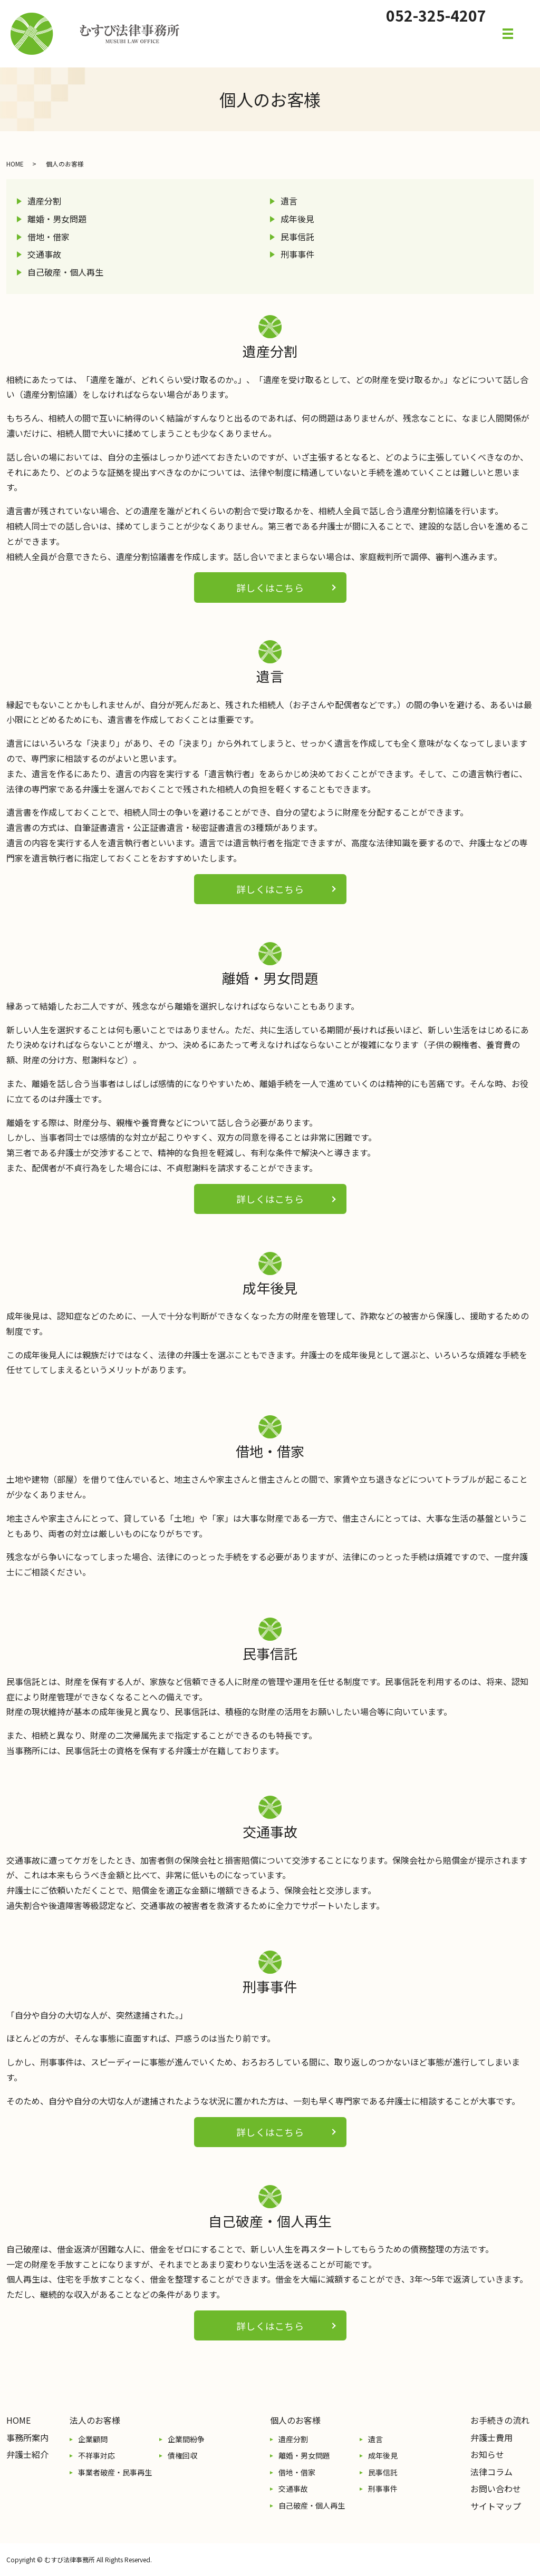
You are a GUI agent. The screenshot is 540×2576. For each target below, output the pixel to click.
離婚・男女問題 (56, 218)
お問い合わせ (495, 2488)
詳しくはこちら (270, 587)
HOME (15, 163)
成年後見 (297, 218)
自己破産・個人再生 (65, 272)
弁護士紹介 (27, 2454)
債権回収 (182, 2455)
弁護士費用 (491, 2437)
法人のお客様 (95, 2420)
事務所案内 (27, 2437)
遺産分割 (44, 200)
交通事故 (44, 254)
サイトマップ (495, 2506)
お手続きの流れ (499, 2420)
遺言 (289, 200)
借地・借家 (48, 236)
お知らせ (487, 2454)
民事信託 (297, 236)
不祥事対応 (96, 2455)
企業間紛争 (186, 2439)
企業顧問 (93, 2439)
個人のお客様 (295, 2420)
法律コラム (491, 2471)
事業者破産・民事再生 (115, 2472)
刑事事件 (297, 254)
